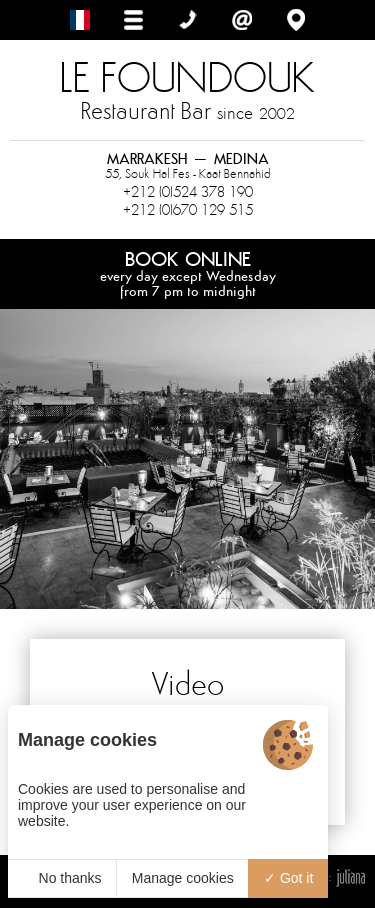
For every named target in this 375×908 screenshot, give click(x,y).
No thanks (62, 878)
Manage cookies (183, 878)
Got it (288, 878)
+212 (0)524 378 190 (188, 192)
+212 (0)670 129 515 (188, 210)
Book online (187, 273)
